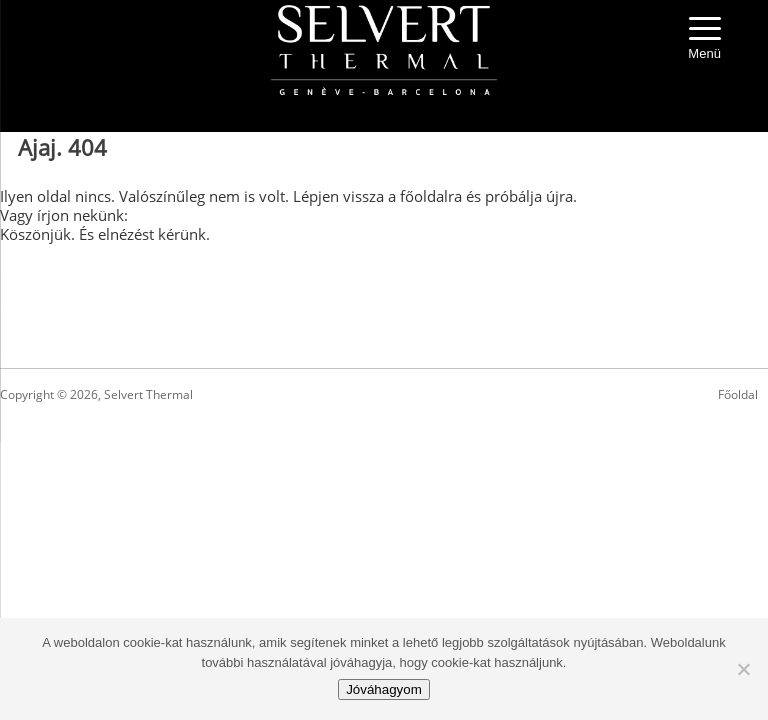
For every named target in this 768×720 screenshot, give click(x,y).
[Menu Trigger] (705, 40)
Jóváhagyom (384, 689)
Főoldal (738, 394)
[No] (743, 669)
